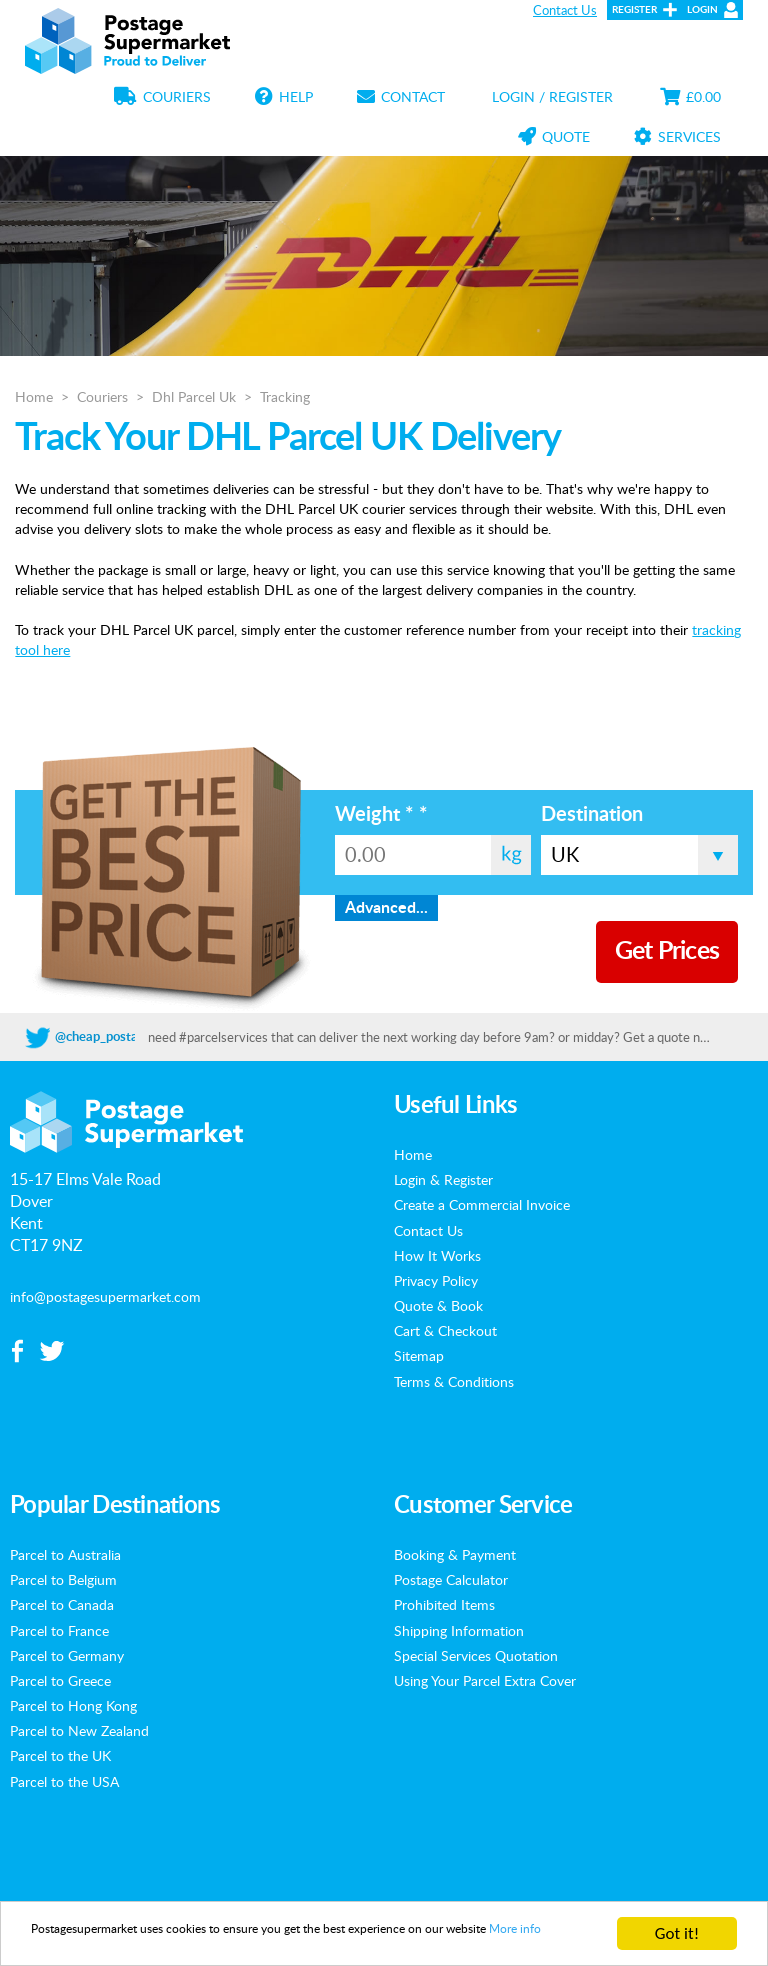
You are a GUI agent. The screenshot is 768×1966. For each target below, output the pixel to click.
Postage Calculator (451, 1579)
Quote (554, 136)
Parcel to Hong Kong (73, 1705)
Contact (401, 96)
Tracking (285, 396)
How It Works (437, 1255)
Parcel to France (59, 1630)
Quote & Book (438, 1305)
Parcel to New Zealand (79, 1730)
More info (159, 1942)
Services (677, 136)
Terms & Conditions (454, 1381)
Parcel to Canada (62, 1604)
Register (634, 10)
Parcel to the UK (60, 1755)
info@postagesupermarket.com (105, 1296)
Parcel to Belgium (63, 1579)
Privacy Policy (436, 1280)
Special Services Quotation (476, 1655)
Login (702, 10)
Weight (381, 815)
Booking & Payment (455, 1554)
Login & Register (443, 1179)
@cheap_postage (103, 1037)
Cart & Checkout (445, 1330)
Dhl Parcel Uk (194, 396)
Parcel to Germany (67, 1655)
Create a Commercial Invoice (482, 1204)
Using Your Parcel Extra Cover (485, 1680)
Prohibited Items (444, 1604)
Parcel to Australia (65, 1554)
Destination (592, 815)
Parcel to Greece (60, 1680)
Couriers (162, 96)
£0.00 (690, 96)
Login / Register (552, 96)
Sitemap (419, 1355)
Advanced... (386, 908)
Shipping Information (459, 1630)
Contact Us (565, 10)
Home (34, 396)
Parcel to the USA (64, 1781)
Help (284, 96)
